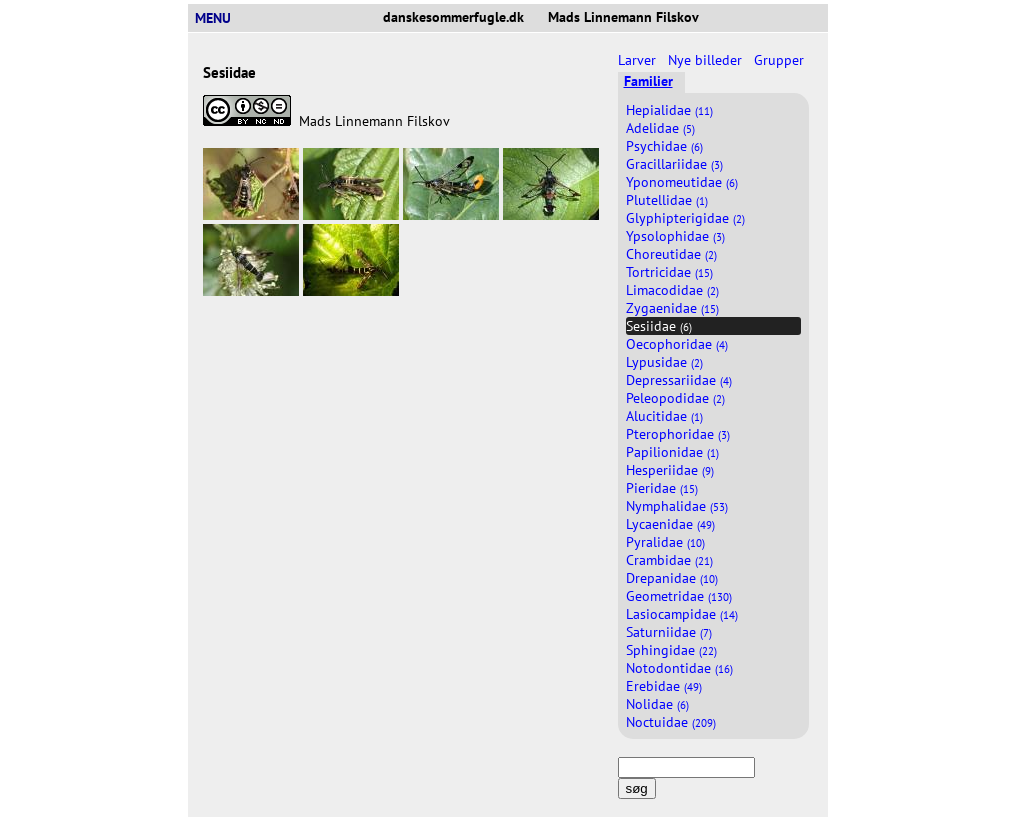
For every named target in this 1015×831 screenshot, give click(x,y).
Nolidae (657, 704)
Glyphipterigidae (685, 218)
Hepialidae (669, 110)
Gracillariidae (674, 164)
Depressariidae (679, 380)
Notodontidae (679, 668)
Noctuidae (671, 722)
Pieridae (662, 488)
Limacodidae (672, 290)
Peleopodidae (675, 398)
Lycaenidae (670, 524)
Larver (639, 60)
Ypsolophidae (675, 236)
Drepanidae (672, 578)
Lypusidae (664, 362)
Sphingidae (671, 650)
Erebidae (664, 686)
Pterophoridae (678, 434)
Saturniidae (669, 632)
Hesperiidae (670, 470)
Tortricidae (669, 272)
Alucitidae (664, 416)
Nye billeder (707, 60)
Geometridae (679, 596)
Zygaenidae (672, 308)
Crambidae (669, 560)
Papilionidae (672, 452)
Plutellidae (667, 200)
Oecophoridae (677, 344)
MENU (221, 18)
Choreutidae (671, 254)
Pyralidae (665, 542)
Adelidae (660, 128)
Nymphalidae (677, 506)
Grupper (781, 60)
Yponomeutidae (682, 182)
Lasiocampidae (682, 614)
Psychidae (664, 146)
